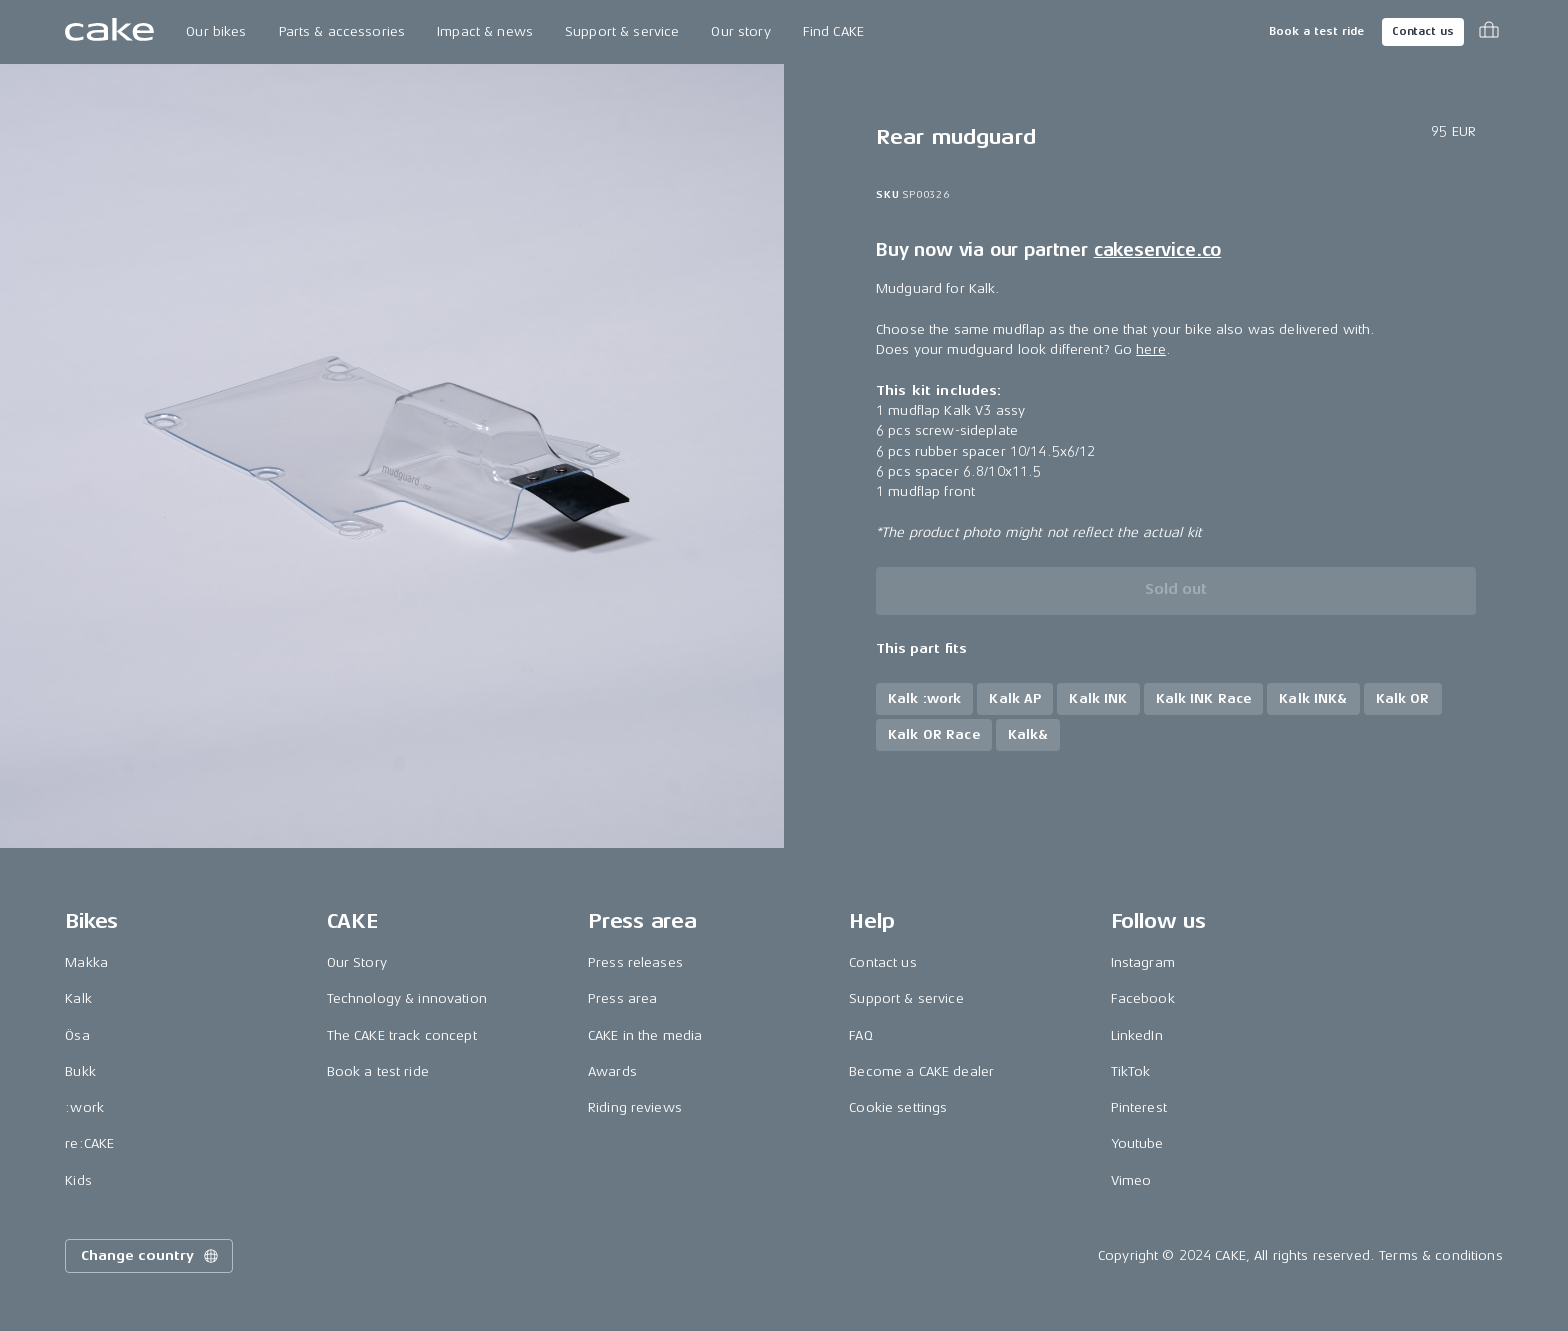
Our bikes (216, 31)
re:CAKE (89, 1143)
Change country (151, 1256)
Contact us (1423, 31)
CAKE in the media (645, 1035)
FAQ (860, 1035)
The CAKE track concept (402, 1035)
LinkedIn (1137, 1035)
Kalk (78, 998)
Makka (86, 962)
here (1151, 349)
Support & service (622, 31)
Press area (622, 998)
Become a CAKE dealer (921, 1071)
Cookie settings (898, 1107)
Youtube (1137, 1143)
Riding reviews (635, 1107)
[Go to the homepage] (109, 32)
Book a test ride (1316, 31)
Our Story (357, 962)
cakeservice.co (1157, 250)
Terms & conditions (1441, 1255)
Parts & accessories (342, 31)
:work (84, 1107)
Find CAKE (833, 31)
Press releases (635, 962)
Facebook (1143, 998)
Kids (78, 1180)
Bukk (80, 1071)
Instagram (1143, 962)
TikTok (1131, 1071)
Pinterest (1139, 1107)
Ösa (77, 1035)
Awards (612, 1071)
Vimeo (1131, 1180)
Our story (740, 31)
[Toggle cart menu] (1489, 32)
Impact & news (485, 31)
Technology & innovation (407, 998)
